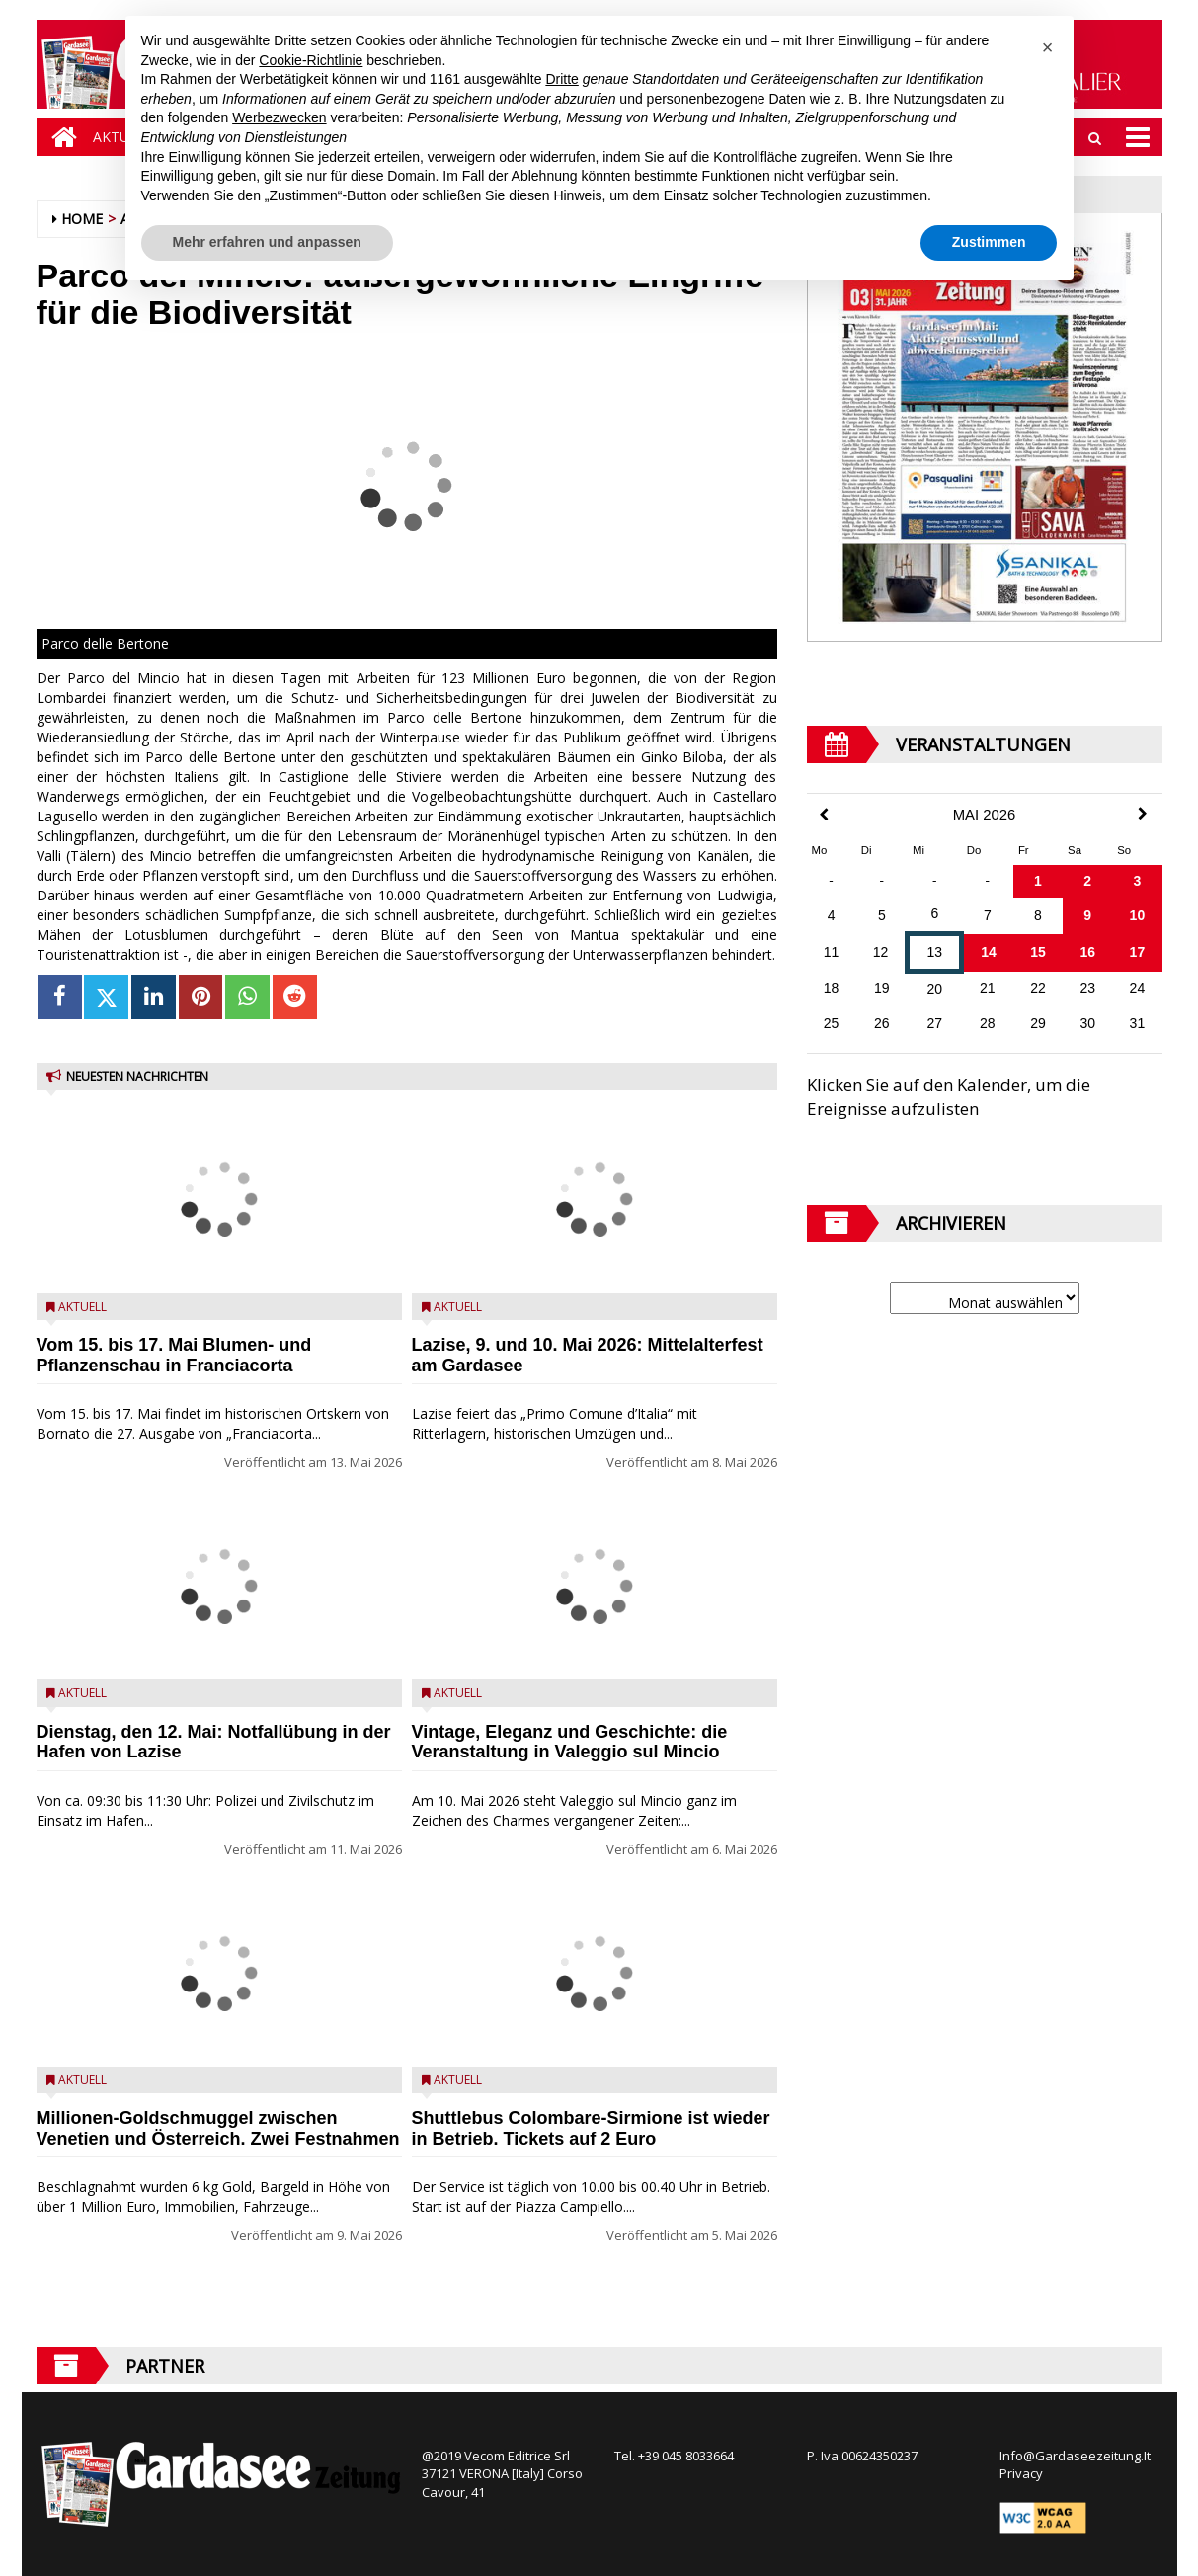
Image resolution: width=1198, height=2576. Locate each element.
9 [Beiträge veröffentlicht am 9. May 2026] (1087, 915)
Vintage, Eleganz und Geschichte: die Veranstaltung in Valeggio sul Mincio (570, 1742)
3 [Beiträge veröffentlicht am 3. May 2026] (1137, 881)
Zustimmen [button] (989, 242)
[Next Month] (1143, 813)
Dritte (561, 79)
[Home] (59, 137)
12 (881, 952)
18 (831, 988)
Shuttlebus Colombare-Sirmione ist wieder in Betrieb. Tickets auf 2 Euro (591, 2128)
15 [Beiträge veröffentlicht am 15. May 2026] (1038, 952)
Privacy (1021, 2473)
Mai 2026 (984, 814)
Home (82, 218)
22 (1038, 988)
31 (1138, 1023)
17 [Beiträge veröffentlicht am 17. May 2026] (1138, 952)
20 (935, 989)
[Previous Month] (824, 815)
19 (882, 988)
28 (988, 1023)
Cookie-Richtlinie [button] (310, 60)
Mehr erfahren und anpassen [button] (267, 242)
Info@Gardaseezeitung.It (1075, 2455)
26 (882, 1023)
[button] (1048, 47)
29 (1038, 1023)
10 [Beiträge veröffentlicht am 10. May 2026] (1138, 915)
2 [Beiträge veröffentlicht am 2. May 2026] (1087, 881)
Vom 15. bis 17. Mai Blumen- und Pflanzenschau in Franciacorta (174, 1355)
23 (1087, 988)
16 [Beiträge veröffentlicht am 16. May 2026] (1087, 952)
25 (831, 1023)
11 (831, 952)
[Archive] (984, 1298)
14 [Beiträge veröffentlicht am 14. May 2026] (989, 952)
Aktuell (82, 1306)
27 (935, 1023)
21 (988, 988)
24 (1138, 988)
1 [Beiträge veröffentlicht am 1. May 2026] (1038, 881)
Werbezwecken (279, 117)
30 (1087, 1023)
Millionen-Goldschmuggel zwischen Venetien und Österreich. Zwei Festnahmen (218, 2128)
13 (935, 952)
